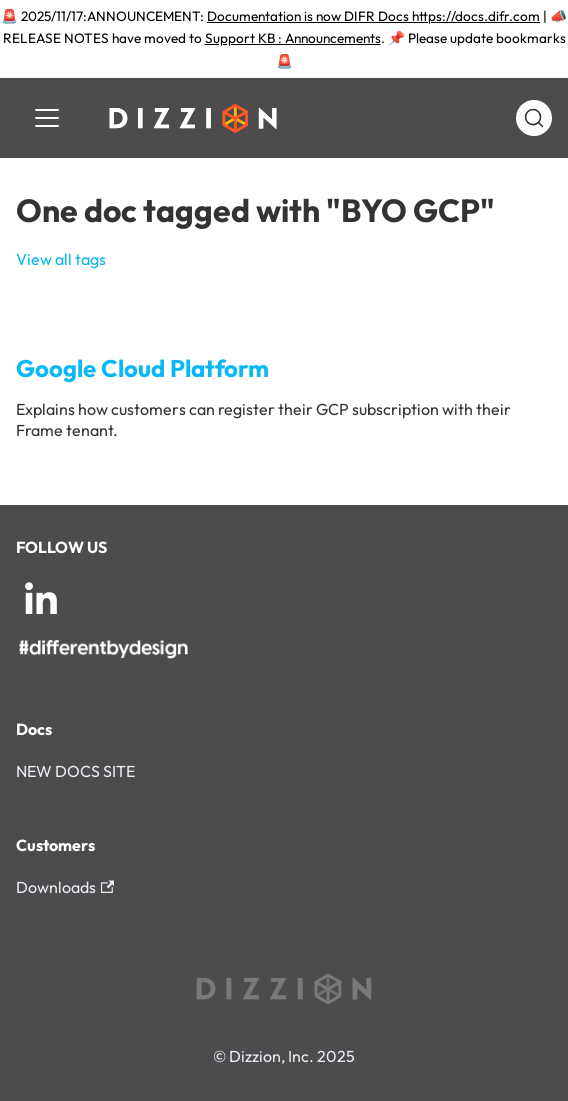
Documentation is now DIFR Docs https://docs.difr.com (373, 16)
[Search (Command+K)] (534, 118)
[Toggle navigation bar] (47, 118)
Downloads (65, 887)
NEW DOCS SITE (75, 771)
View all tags (61, 259)
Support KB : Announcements (293, 38)
